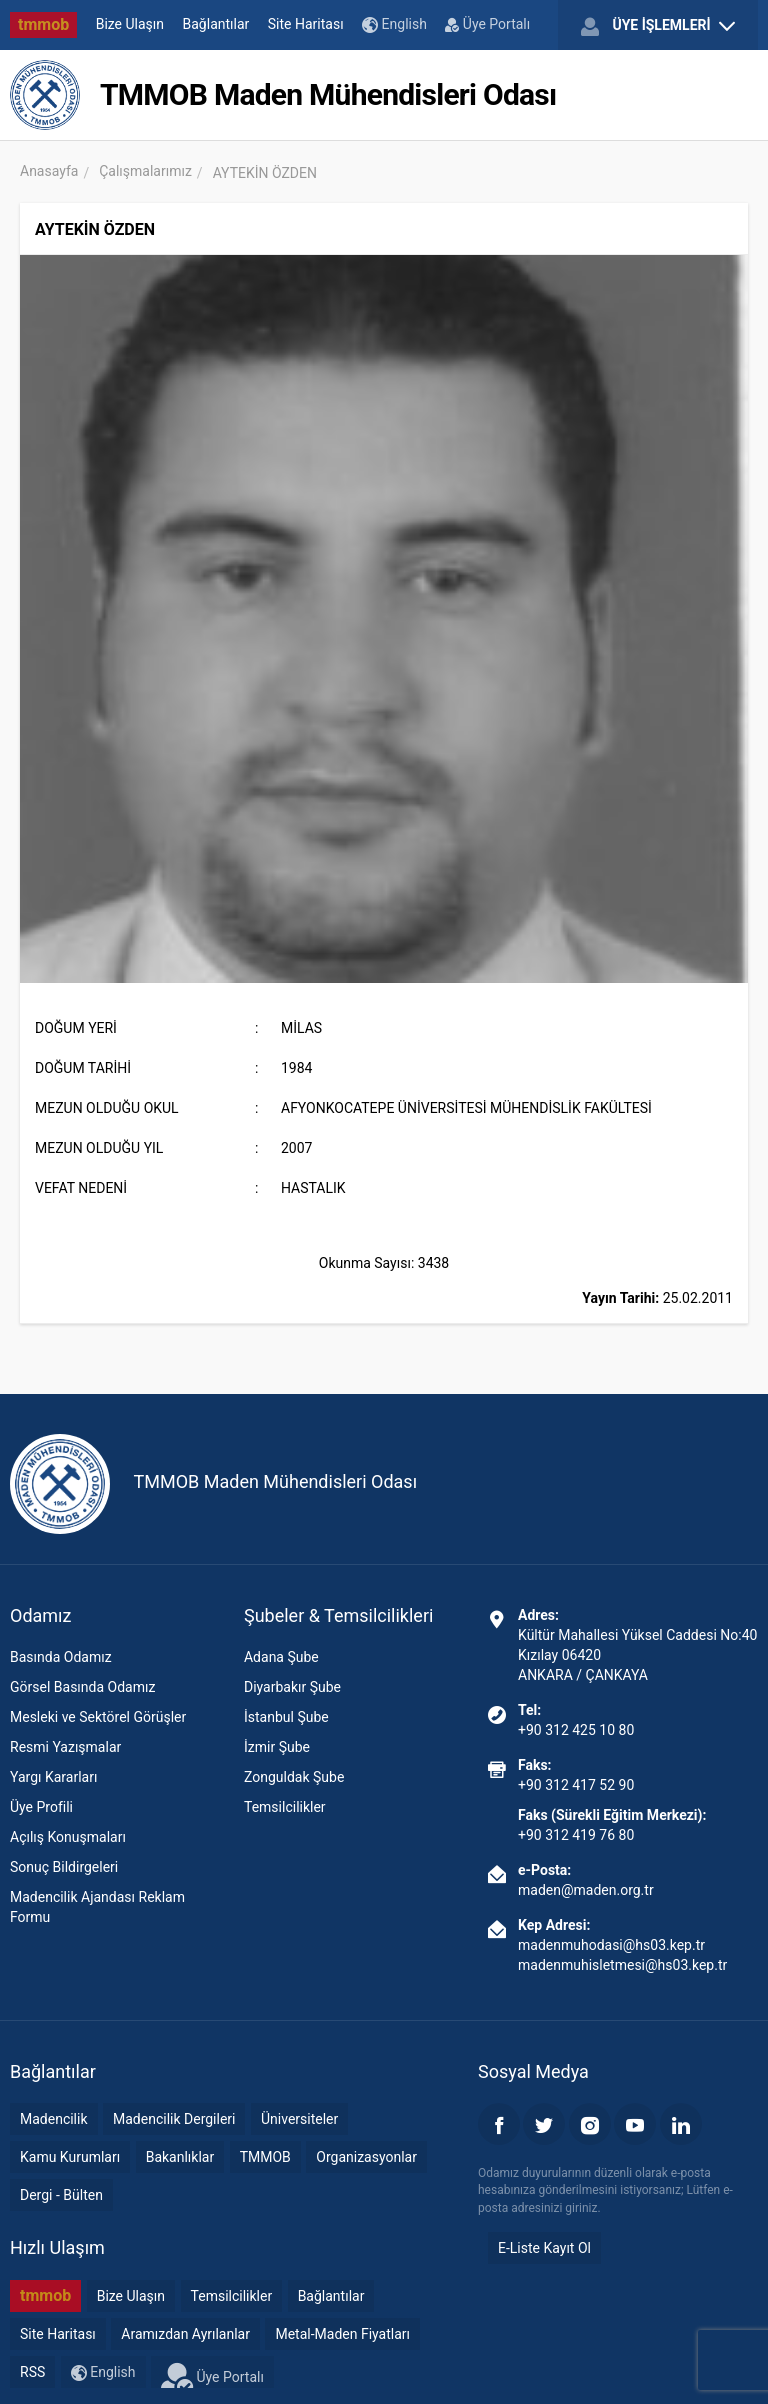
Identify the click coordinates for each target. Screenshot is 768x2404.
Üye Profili (41, 1807)
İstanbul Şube (286, 1717)
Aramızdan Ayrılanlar (185, 2334)
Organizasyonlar (366, 2157)
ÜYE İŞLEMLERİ (658, 26)
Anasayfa (49, 171)
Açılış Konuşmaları (68, 1837)
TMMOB (265, 2157)
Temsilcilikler (285, 1807)
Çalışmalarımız (145, 171)
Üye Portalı (487, 24)
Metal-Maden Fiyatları (342, 2334)
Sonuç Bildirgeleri (64, 1867)
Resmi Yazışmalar (65, 1747)
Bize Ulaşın (130, 24)
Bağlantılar (216, 24)
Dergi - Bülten (61, 2195)
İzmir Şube (277, 1747)
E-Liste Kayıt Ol (544, 2248)
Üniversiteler (299, 2119)
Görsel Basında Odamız (82, 1687)
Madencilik (54, 2119)
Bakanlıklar (180, 2157)
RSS (32, 2372)
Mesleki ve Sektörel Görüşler (98, 1717)
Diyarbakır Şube (292, 1687)
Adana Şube (281, 1657)
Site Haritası (306, 24)
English (394, 24)
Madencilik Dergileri (174, 2119)
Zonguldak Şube (294, 1777)
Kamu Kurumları (70, 2157)
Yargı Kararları (53, 1777)
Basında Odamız (61, 1657)
